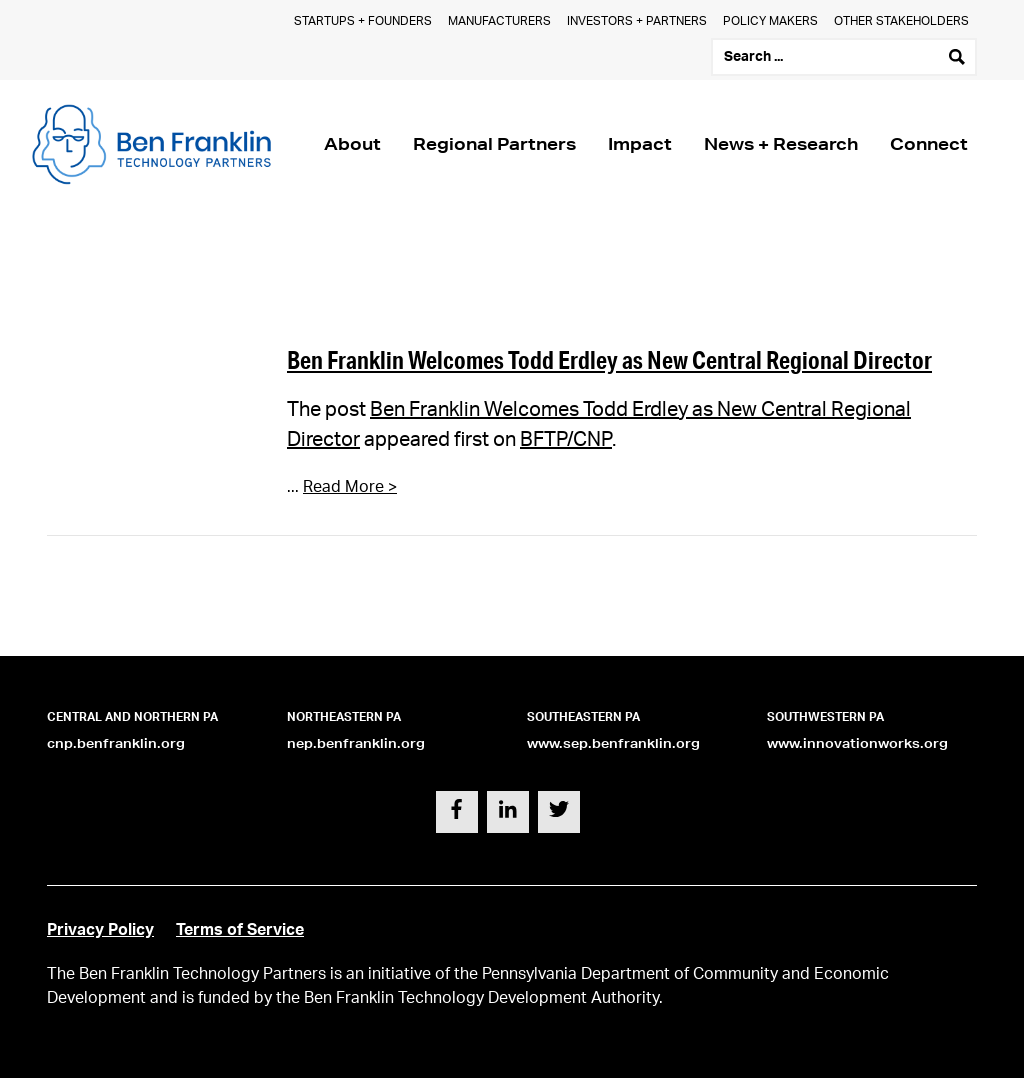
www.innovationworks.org (857, 743)
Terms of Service (240, 930)
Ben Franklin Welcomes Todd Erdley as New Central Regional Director (609, 359)
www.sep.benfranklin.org (613, 743)
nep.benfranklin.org (356, 743)
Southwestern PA (825, 717)
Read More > (350, 487)
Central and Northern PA (132, 717)
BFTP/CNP (566, 440)
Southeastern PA (583, 717)
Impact (640, 143)
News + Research (781, 143)
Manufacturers (499, 21)
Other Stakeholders (901, 21)
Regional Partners (494, 143)
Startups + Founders (363, 21)
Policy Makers (770, 21)
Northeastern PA (344, 717)
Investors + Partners (637, 21)
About (352, 143)
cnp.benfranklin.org (116, 743)
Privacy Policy (100, 930)
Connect (929, 143)
